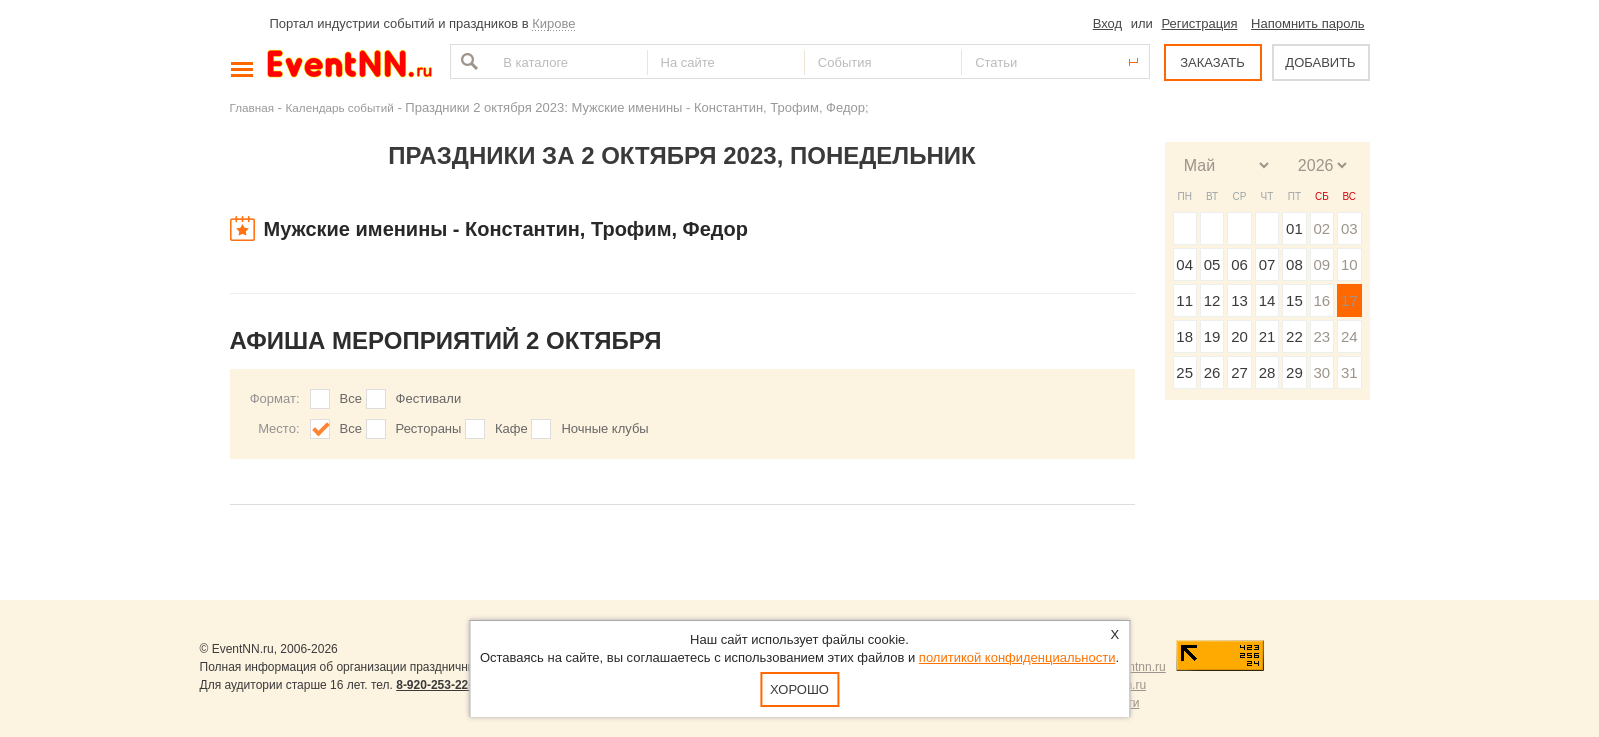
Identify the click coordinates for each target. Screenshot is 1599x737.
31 (1349, 372)
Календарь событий (340, 107)
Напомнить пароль (1307, 23)
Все (351, 398)
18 (1184, 336)
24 (1349, 336)
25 (1184, 372)
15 (1294, 300)
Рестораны (429, 428)
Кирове (553, 23)
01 (1294, 228)
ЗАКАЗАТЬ (1212, 62)
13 (1239, 300)
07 (1267, 264)
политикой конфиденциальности (1017, 657)
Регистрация (1199, 23)
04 (1184, 264)
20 (1239, 336)
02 (1321, 228)
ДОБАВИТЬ (1320, 62)
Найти (467, 61)
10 (1349, 264)
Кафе (511, 428)
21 (1267, 336)
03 (1349, 228)
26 (1212, 372)
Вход (1107, 23)
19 (1212, 336)
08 (1294, 264)
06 (1239, 264)
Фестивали (429, 398)
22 (1294, 336)
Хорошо (799, 689)
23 (1321, 336)
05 (1212, 264)
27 (1239, 372)
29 (1294, 372)
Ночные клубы (604, 428)
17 (1349, 300)
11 (1184, 300)
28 (1267, 372)
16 (1321, 300)
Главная (252, 107)
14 (1267, 300)
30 (1321, 372)
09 (1321, 264)
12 (1212, 300)
